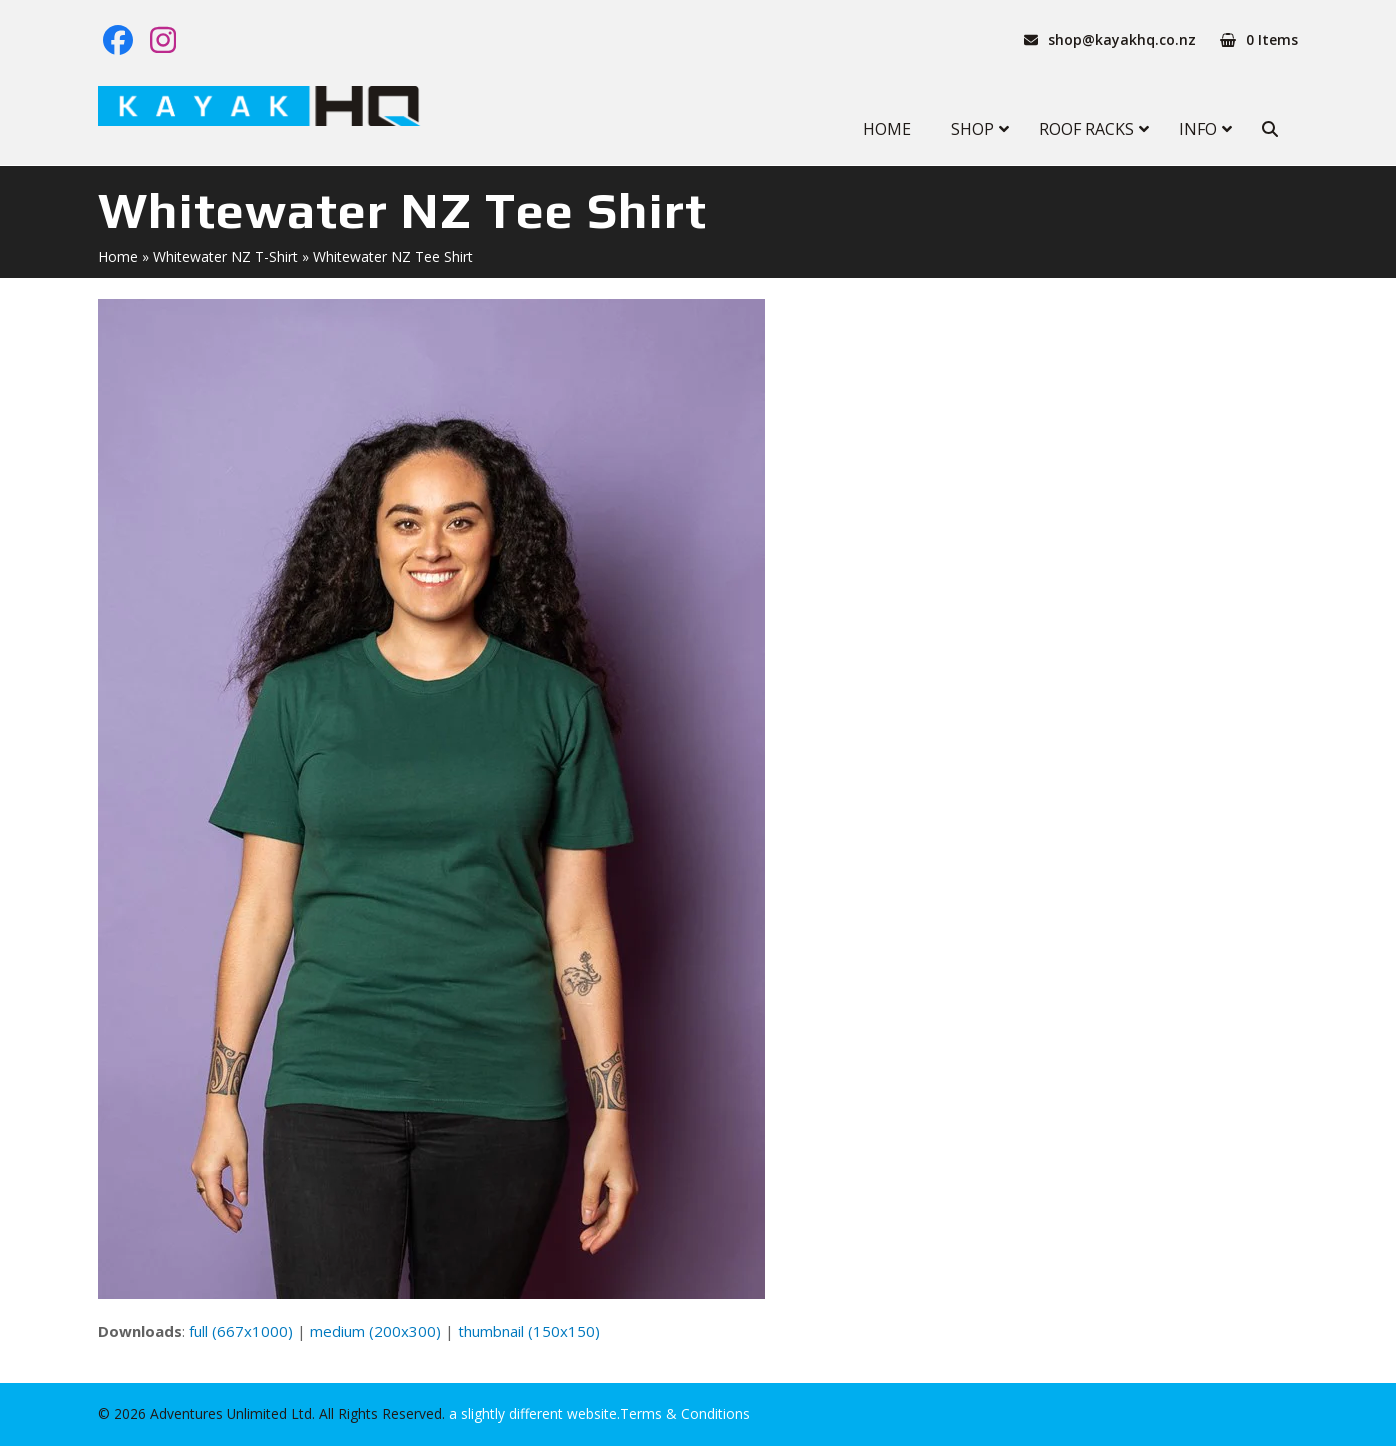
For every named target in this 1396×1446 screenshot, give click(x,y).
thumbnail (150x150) (529, 1331)
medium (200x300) (375, 1331)
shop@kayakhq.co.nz (1122, 39)
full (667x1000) (241, 1331)
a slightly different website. (532, 1413)
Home (118, 256)
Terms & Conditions (685, 1413)
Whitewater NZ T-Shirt (225, 256)
